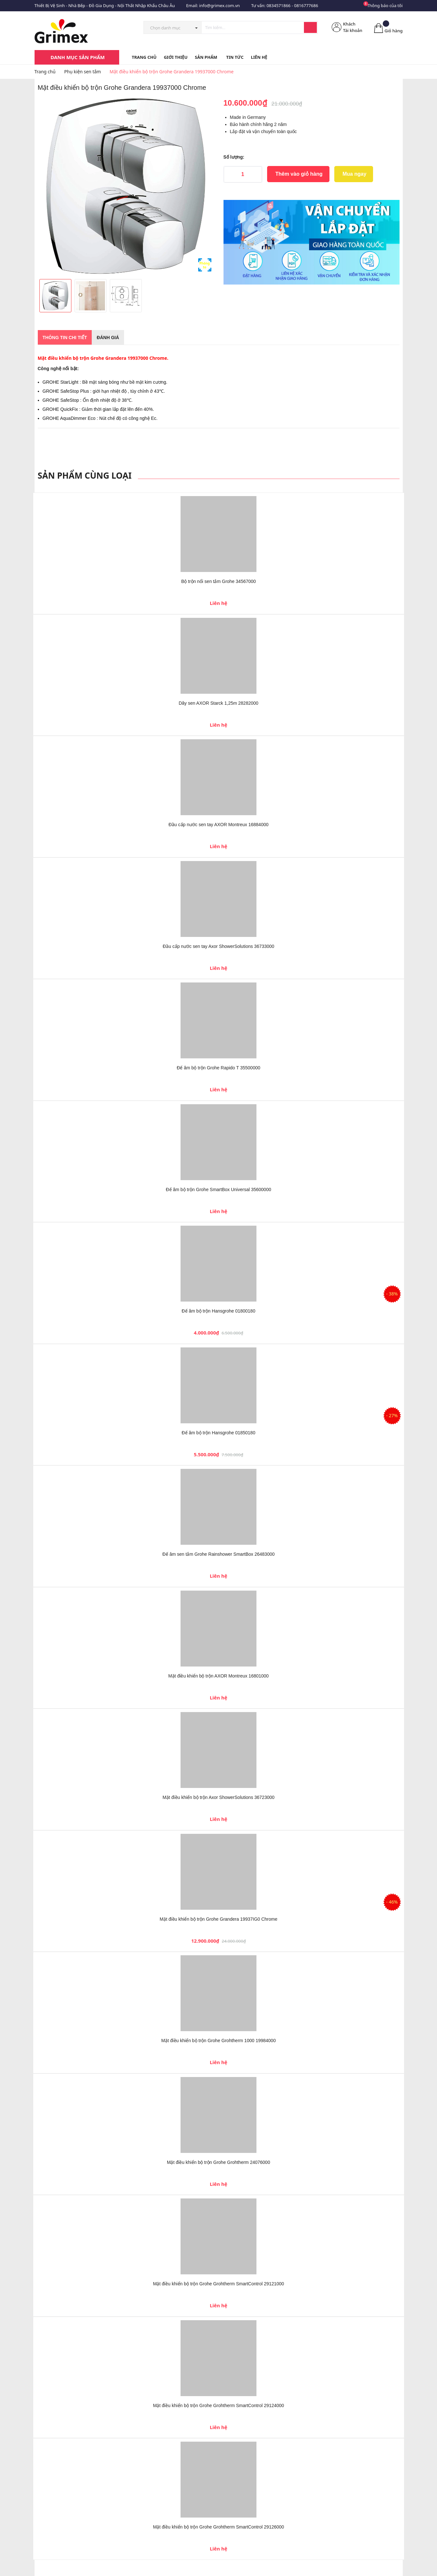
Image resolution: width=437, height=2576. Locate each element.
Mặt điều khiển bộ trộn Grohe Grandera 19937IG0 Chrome (218, 1919)
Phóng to (205, 265)
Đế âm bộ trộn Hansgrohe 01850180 (218, 1432)
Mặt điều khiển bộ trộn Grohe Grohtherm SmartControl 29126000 (218, 2526)
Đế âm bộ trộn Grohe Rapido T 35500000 (218, 1067)
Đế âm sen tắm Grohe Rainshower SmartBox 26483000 (218, 1554)
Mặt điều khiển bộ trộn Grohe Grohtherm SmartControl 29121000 (218, 2283)
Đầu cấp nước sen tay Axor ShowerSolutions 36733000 (218, 946)
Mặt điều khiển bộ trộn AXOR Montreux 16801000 (218, 1675)
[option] (126, 186)
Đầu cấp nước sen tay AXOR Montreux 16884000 (219, 824)
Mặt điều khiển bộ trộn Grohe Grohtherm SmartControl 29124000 (218, 2405)
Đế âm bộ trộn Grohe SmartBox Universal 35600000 (218, 1189)
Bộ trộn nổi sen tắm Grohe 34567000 (218, 581)
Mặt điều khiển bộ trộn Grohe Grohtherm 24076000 (218, 2162)
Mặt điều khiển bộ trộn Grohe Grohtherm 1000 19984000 (218, 2040)
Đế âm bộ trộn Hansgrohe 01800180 (218, 1311)
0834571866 (278, 5)
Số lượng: (234, 157)
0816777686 (306, 5)
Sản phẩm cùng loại (85, 475)
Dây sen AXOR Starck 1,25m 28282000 (218, 703)
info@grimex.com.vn (219, 5)
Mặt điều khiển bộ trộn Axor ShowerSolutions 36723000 (218, 1797)
